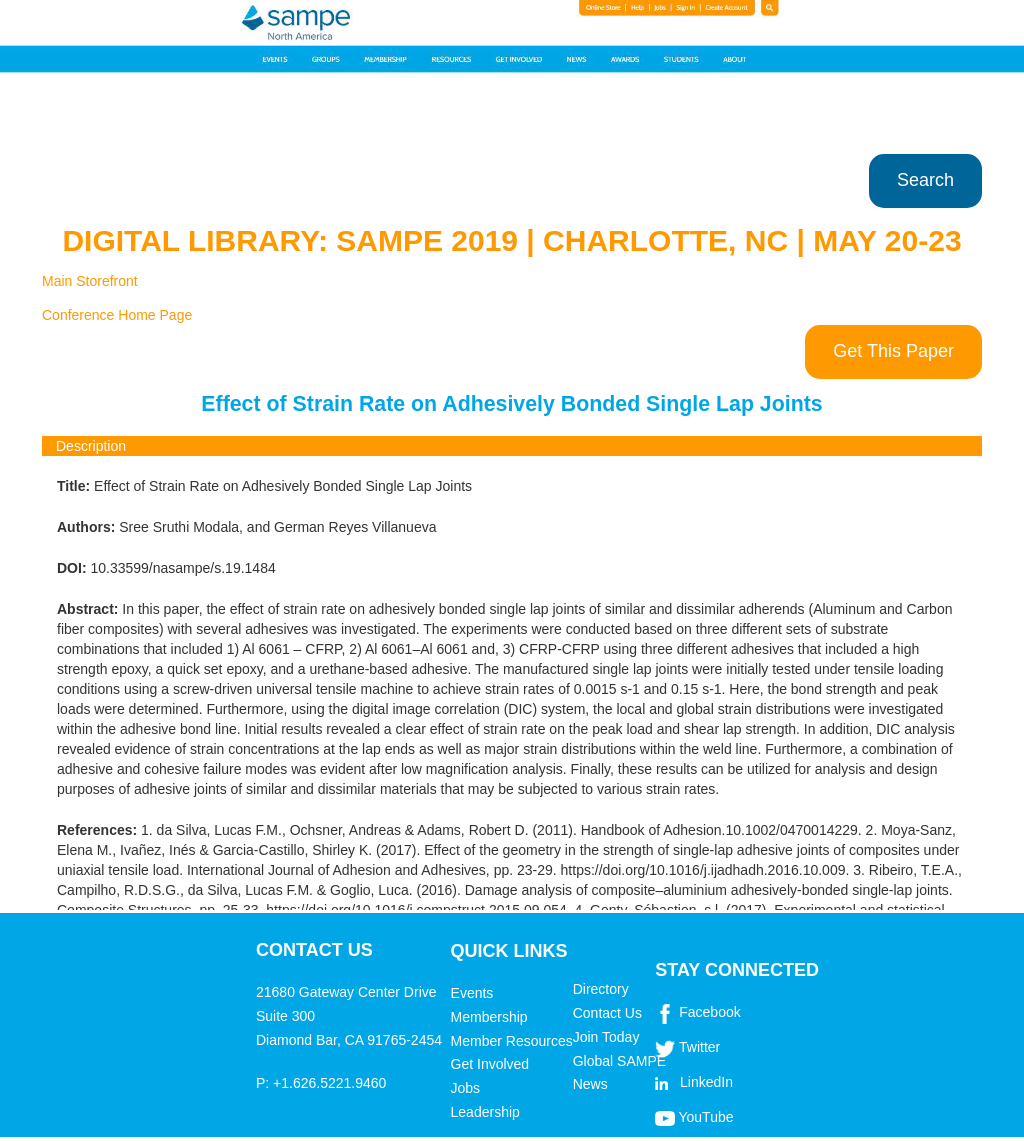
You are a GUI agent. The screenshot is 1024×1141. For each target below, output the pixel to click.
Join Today (606, 1037)
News (590, 1084)
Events (472, 993)
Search (925, 180)
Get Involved (490, 1064)
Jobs (466, 1088)
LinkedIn (706, 1082)
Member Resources (512, 1041)
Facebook (709, 1012)
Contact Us (607, 1013)
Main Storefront (90, 281)
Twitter (699, 1047)
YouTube (705, 1117)
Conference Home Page (117, 315)
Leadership (485, 1112)
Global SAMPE (619, 1061)
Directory (601, 989)
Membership (489, 1017)
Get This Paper (893, 351)
